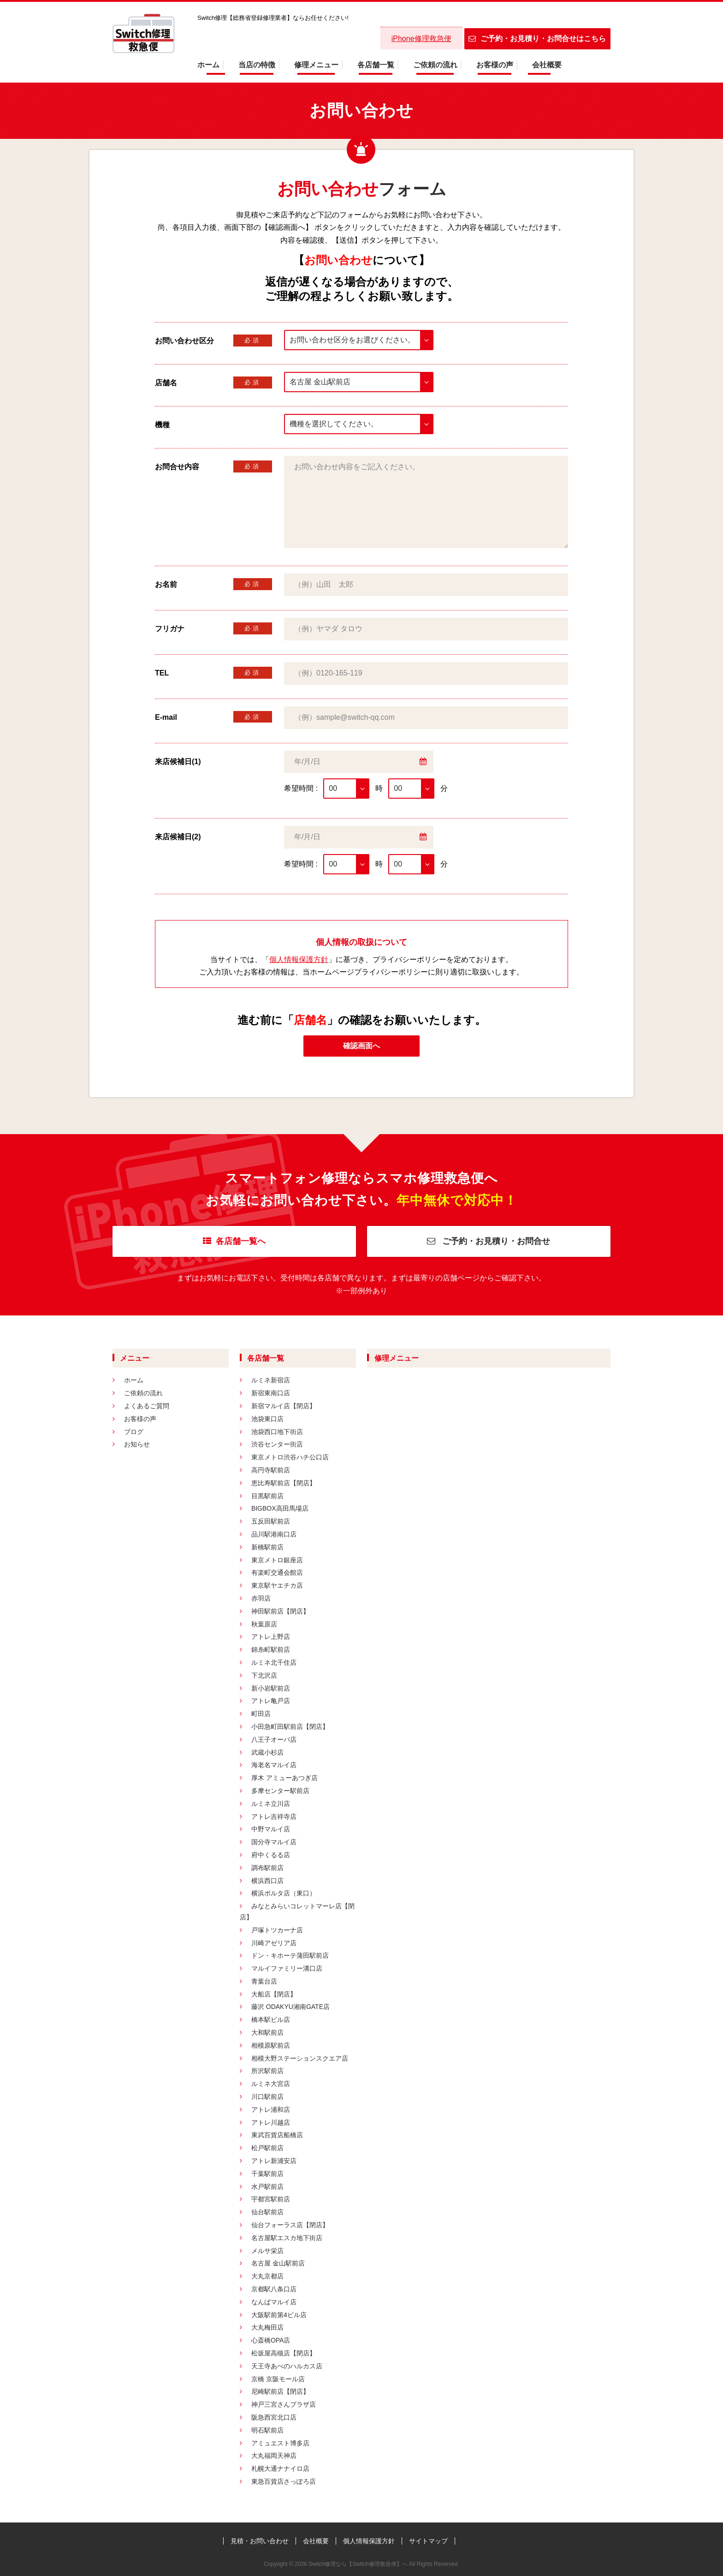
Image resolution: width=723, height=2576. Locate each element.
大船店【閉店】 (273, 1994)
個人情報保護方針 (298, 959)
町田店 (261, 1713)
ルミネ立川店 (270, 1803)
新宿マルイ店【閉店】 (283, 1406)
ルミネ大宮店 (270, 2083)
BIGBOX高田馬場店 (279, 1508)
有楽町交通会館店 (277, 1572)
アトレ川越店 (270, 2122)
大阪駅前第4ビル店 (279, 2315)
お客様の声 (494, 65)
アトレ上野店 (270, 1636)
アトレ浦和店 (270, 2109)
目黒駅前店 (267, 1496)
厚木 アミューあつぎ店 (284, 1777)
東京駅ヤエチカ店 (277, 1585)
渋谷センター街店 (277, 1444)
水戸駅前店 (267, 2186)
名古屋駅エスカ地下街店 (286, 2237)
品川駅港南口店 (273, 1534)
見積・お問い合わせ (260, 2541)
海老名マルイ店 (273, 1765)
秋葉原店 (264, 1624)
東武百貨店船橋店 (277, 2135)
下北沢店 (264, 1675)
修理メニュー (316, 65)
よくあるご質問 (146, 1406)
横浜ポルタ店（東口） (283, 1893)
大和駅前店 (267, 2032)
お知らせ (137, 1444)
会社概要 (547, 65)
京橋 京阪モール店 (278, 2379)
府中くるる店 (270, 1855)
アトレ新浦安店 (273, 2160)
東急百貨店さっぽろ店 (283, 2481)
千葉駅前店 (267, 2173)
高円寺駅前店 (270, 1470)
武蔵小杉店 (267, 1752)
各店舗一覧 (375, 65)
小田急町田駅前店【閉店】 (290, 1726)
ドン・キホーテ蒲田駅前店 (290, 1955)
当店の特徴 (256, 65)
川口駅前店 (267, 2096)
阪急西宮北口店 (273, 2417)
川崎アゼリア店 (273, 1943)
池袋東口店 (267, 1418)
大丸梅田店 (267, 2327)
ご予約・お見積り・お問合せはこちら (537, 38)
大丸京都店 (267, 2276)
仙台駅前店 (267, 2212)
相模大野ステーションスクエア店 (299, 2058)
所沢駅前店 (267, 2070)
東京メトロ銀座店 (277, 1560)
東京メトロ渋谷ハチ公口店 (290, 1457)
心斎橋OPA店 (270, 2340)
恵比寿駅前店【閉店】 (283, 1483)
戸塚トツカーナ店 (277, 1930)
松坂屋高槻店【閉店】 (283, 2353)
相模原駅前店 (270, 2045)
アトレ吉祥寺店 (273, 1816)
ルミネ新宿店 (270, 1380)
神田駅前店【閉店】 (280, 1611)
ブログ (133, 1431)
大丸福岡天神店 (273, 2455)
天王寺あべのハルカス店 (286, 2366)
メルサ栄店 (267, 2250)
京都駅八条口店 (273, 2289)
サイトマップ (428, 2541)
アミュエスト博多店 (280, 2443)
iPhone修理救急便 (421, 38)
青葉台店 (264, 1981)
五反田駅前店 (270, 1521)
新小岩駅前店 (270, 1688)
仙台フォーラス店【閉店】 (290, 2225)
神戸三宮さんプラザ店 (283, 2404)
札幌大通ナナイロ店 (280, 2468)
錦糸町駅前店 (270, 1649)
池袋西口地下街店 (277, 1431)
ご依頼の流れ (435, 65)
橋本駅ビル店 (270, 2019)
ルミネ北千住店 (273, 1662)
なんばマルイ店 (273, 2302)
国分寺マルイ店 (273, 1842)
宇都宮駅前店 (270, 2199)
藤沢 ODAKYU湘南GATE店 (290, 2006)
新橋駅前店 (267, 1547)
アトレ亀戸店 (270, 1700)
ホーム (208, 65)
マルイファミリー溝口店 (286, 1968)
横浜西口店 (267, 1880)
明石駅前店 (267, 2430)
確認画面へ (361, 1046)
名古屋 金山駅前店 (278, 2263)
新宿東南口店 (270, 1393)
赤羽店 (261, 1598)
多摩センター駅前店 (280, 1790)
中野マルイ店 (270, 1829)
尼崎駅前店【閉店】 (280, 2391)
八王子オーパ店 (273, 1739)
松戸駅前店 (267, 2148)
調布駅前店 (267, 1867)
